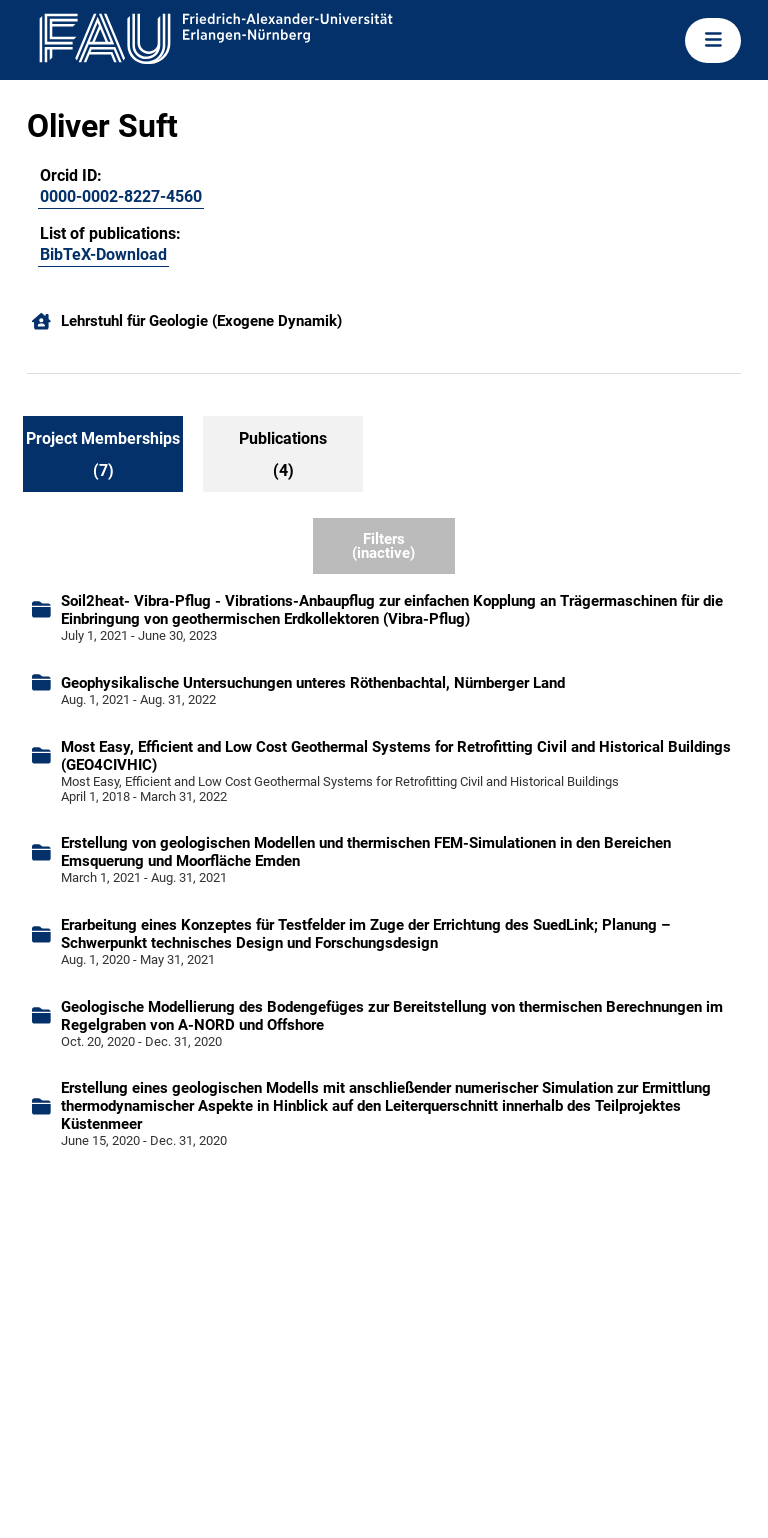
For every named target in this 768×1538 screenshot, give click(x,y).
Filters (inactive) (383, 546)
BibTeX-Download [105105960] (103, 254)
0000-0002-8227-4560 (121, 196)
